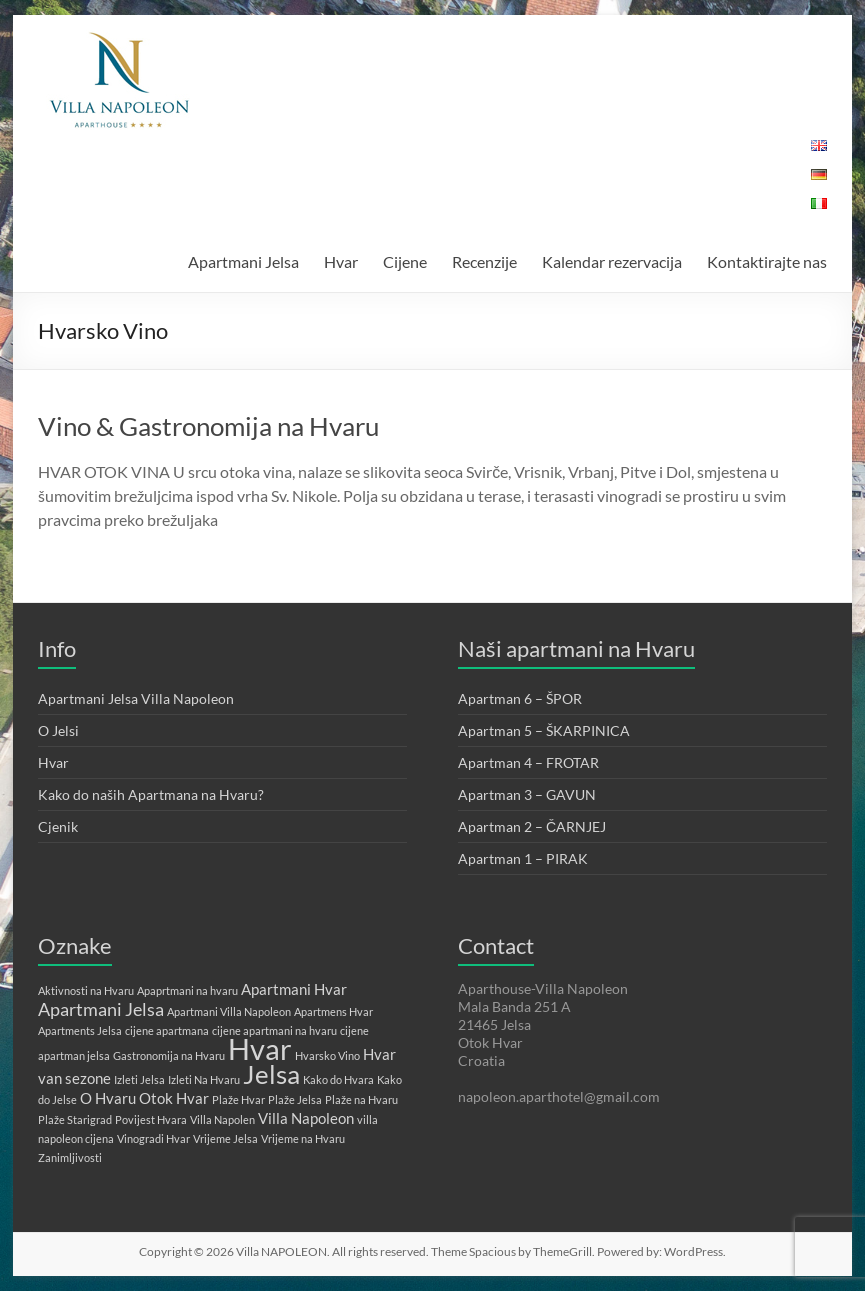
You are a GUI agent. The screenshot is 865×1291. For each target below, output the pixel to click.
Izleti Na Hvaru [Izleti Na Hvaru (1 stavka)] (204, 1079)
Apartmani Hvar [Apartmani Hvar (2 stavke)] (294, 989)
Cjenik (58, 826)
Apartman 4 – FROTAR (528, 762)
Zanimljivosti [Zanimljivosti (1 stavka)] (70, 1157)
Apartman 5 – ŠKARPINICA (544, 730)
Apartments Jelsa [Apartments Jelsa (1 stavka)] (80, 1030)
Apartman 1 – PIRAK (523, 858)
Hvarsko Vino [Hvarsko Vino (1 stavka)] (327, 1055)
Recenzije (484, 261)
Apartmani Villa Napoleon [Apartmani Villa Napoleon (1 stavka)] (229, 1011)
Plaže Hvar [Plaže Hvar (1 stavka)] (238, 1099)
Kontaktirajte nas (767, 261)
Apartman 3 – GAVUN (527, 794)
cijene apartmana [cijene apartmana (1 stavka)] (167, 1030)
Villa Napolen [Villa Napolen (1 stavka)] (222, 1119)
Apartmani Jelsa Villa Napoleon (136, 698)
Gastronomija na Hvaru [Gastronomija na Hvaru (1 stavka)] (169, 1055)
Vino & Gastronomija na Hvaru (208, 426)
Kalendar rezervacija (612, 261)
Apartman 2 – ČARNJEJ (532, 826)
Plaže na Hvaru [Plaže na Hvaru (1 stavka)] (361, 1099)
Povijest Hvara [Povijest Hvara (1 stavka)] (151, 1119)
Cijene (405, 261)
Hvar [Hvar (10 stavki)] (260, 1048)
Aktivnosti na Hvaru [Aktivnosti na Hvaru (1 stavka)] (86, 990)
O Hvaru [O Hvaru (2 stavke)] (108, 1098)
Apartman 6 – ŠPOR (520, 698)
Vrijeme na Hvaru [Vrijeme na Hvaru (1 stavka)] (303, 1138)
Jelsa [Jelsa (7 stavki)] (271, 1074)
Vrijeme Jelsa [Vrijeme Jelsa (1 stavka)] (225, 1138)
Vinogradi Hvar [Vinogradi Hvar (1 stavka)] (153, 1138)
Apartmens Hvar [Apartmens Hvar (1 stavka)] (333, 1011)
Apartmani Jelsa (243, 261)
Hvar (341, 261)
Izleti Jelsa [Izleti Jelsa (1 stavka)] (139, 1079)
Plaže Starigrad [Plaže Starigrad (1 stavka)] (75, 1119)
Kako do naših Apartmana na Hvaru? (151, 794)
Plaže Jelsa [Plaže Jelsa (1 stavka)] (295, 1099)
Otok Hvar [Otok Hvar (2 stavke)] (174, 1098)
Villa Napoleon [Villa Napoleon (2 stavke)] (306, 1118)
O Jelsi (58, 730)
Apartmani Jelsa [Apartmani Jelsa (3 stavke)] (101, 1009)
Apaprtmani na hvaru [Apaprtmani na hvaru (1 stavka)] (187, 990)
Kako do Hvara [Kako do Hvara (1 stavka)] (338, 1079)
